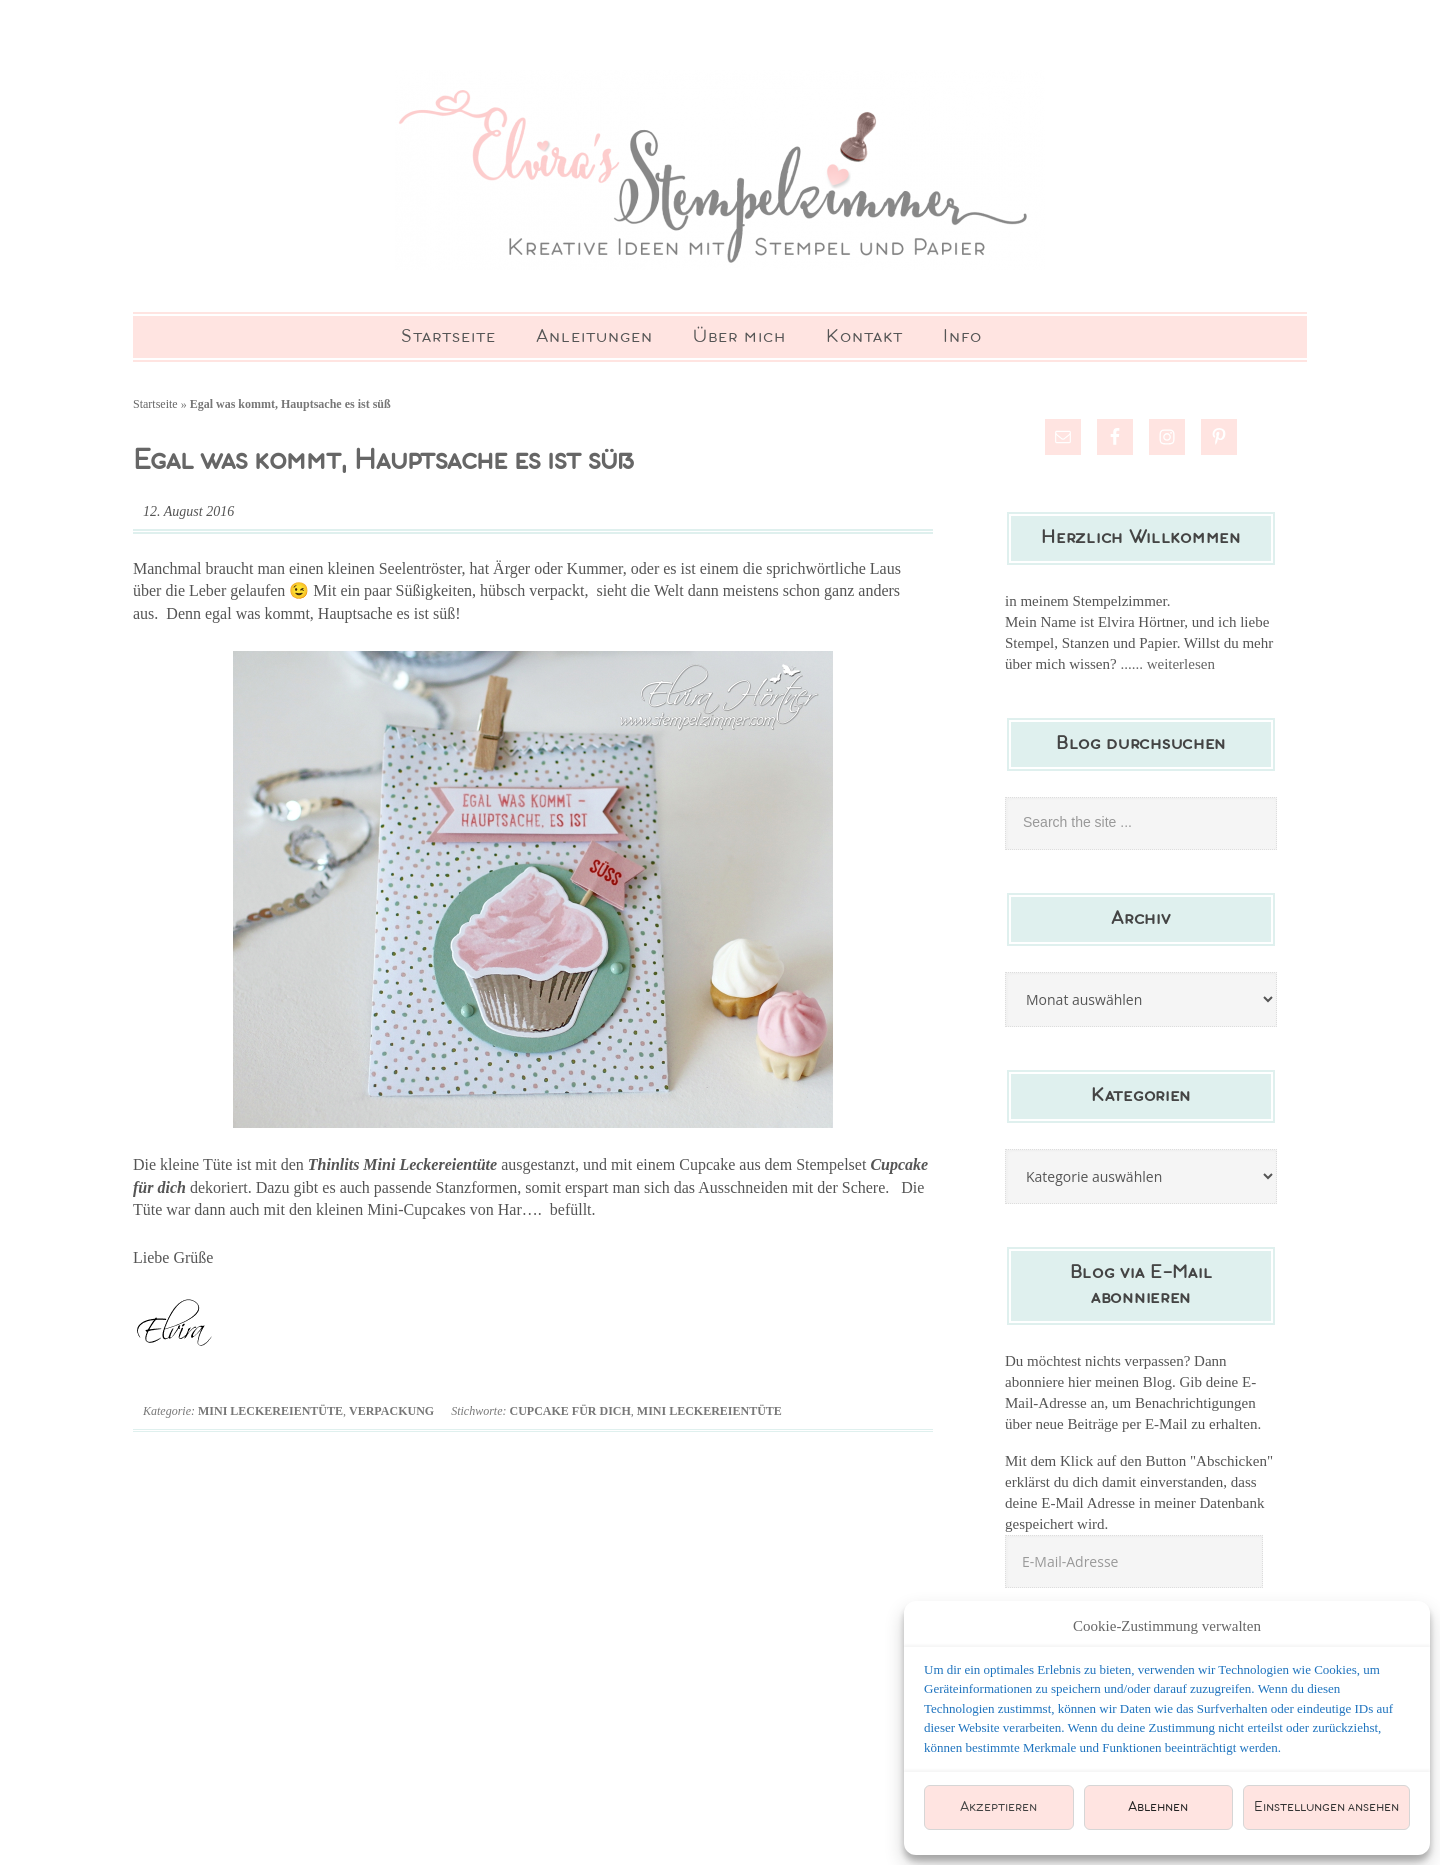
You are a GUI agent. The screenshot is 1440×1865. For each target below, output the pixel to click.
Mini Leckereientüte (270, 1411)
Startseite (155, 404)
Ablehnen (1158, 1807)
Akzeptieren (998, 1807)
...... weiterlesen (1167, 664)
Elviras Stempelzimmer (720, 170)
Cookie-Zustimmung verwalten (1167, 1626)
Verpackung (391, 1411)
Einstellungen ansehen (1326, 1807)
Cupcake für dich (569, 1411)
